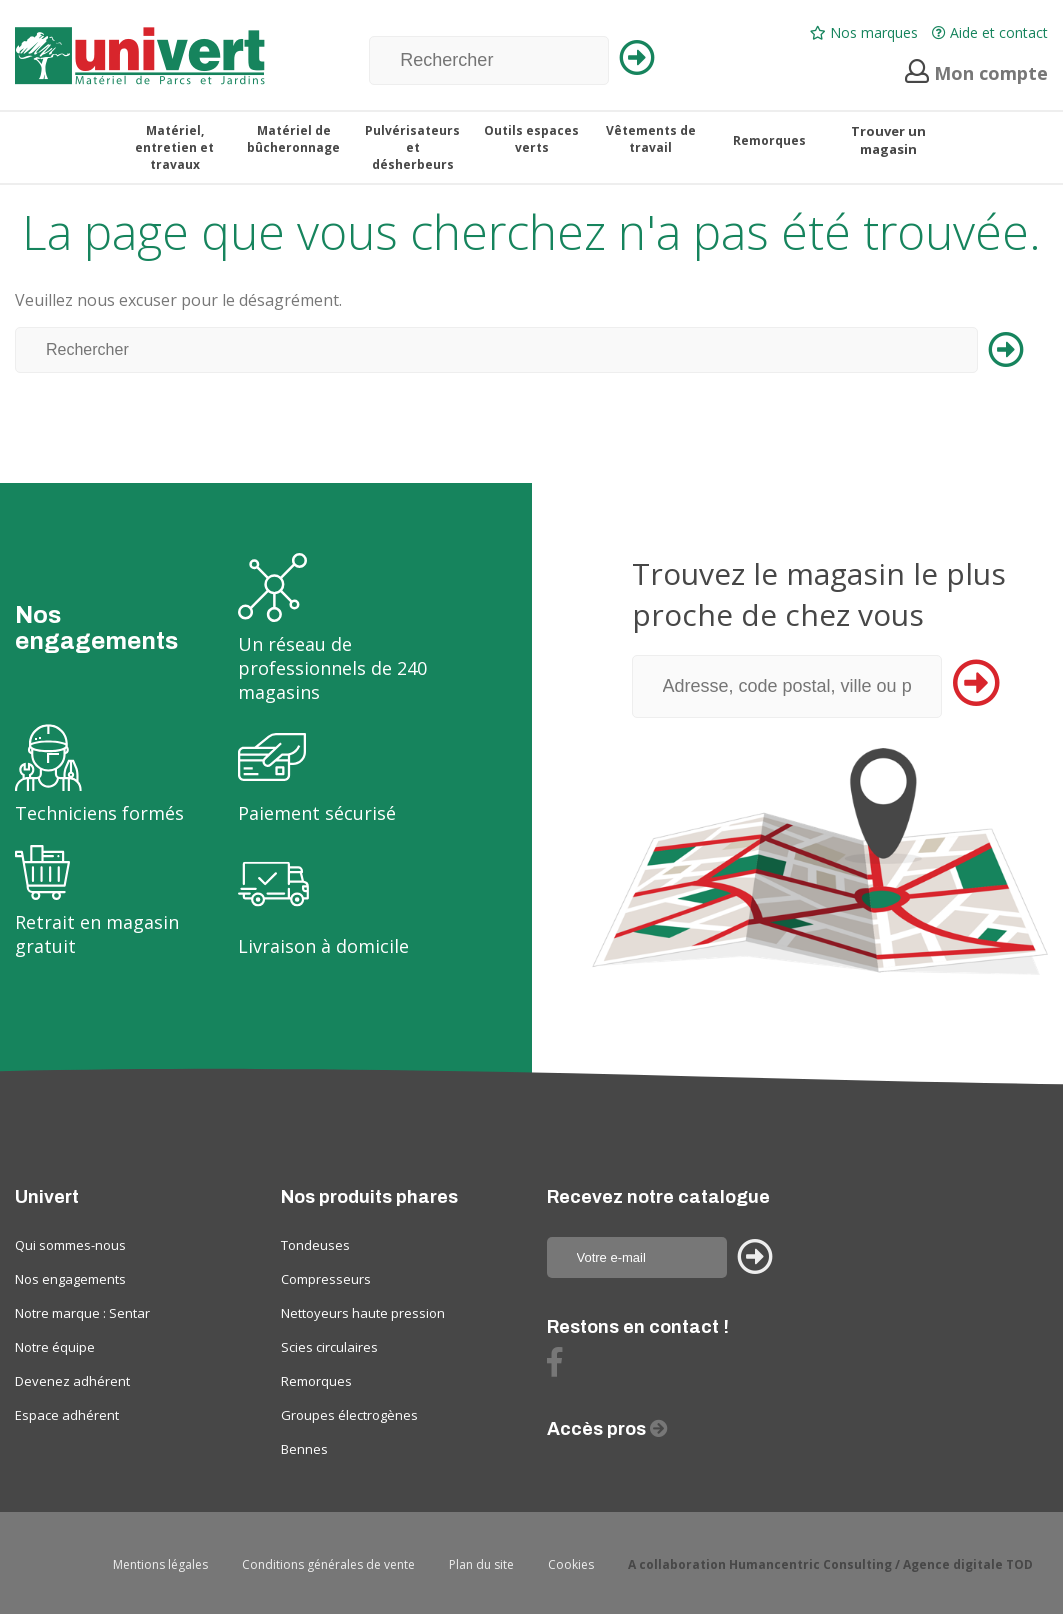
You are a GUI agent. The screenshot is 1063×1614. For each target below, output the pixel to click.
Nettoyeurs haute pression (363, 1313)
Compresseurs (326, 1279)
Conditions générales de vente (328, 1564)
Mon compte (976, 73)
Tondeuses (315, 1245)
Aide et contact (990, 32)
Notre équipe (55, 1347)
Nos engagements (70, 1279)
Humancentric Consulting (810, 1564)
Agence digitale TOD (968, 1564)
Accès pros (598, 1429)
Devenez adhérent (72, 1381)
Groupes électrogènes (349, 1415)
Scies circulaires (329, 1347)
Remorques (316, 1381)
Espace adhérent (67, 1415)
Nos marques (864, 32)
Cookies (571, 1564)
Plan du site (481, 1564)
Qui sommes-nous (70, 1245)
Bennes (304, 1449)
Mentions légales (160, 1564)
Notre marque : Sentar (82, 1313)
